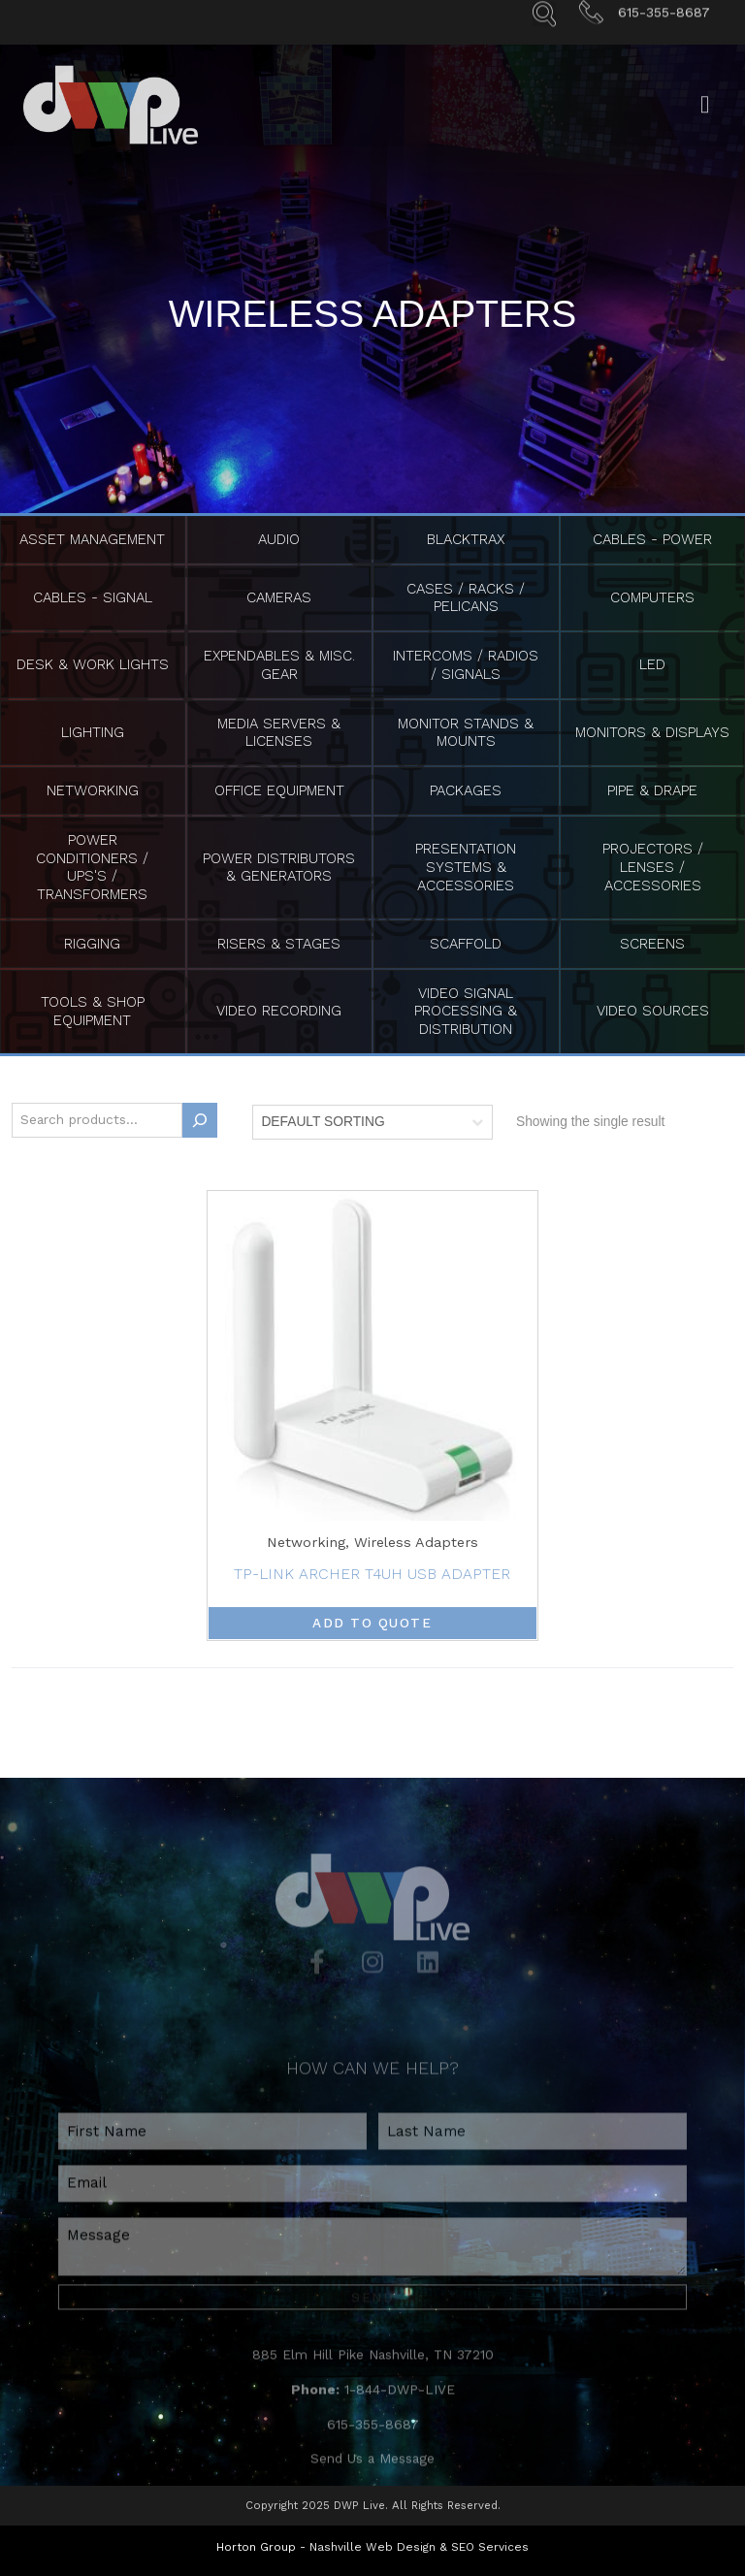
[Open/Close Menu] (705, 126)
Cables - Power (652, 539)
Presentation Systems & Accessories (465, 867)
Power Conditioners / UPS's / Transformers (92, 867)
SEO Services (490, 2543)
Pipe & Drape (652, 790)
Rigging (92, 943)
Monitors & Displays (652, 732)
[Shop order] (372, 1122)
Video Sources (653, 1010)
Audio (279, 539)
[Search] (199, 1120)
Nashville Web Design (372, 2543)
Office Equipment (279, 790)
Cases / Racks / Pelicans (465, 598)
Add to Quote (372, 1622)
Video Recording (278, 1010)
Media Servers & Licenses (278, 733)
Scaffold (466, 943)
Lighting (92, 732)
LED (652, 664)
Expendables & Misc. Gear (279, 665)
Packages (466, 790)
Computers (652, 597)
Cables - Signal (92, 597)
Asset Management (92, 539)
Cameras (278, 597)
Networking (93, 790)
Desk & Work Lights (92, 664)
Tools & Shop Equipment (93, 1011)
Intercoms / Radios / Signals (465, 665)
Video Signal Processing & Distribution (465, 1011)
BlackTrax (465, 539)
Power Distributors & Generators (279, 868)
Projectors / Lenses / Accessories (652, 867)
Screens (652, 943)
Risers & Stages (278, 943)
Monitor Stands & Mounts (466, 733)
